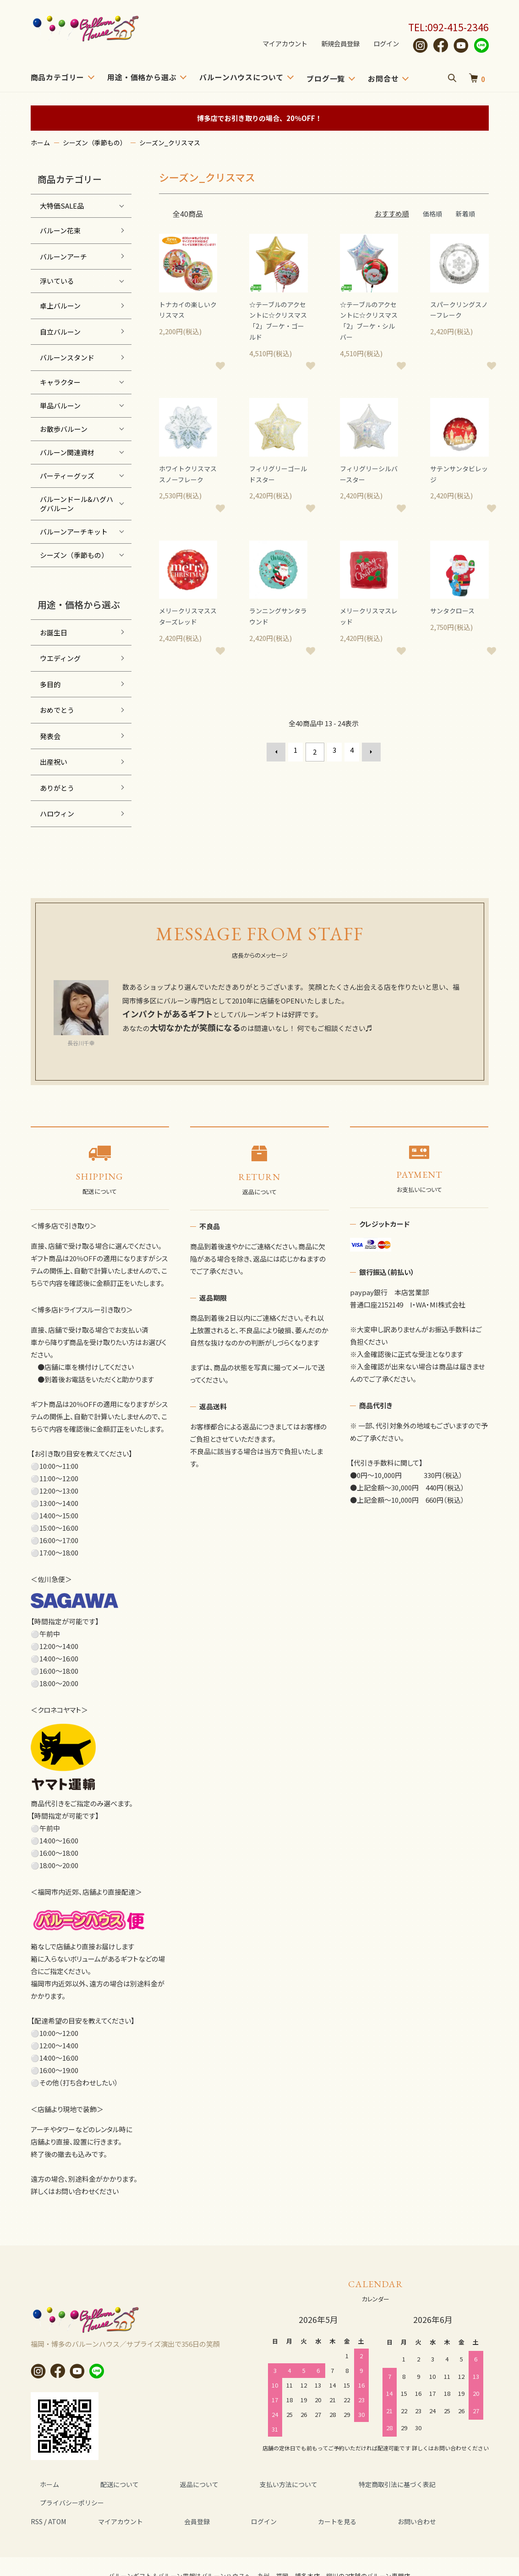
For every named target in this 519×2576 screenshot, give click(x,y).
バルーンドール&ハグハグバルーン (76, 503)
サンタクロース (454, 616)
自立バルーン (60, 331)
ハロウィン (57, 813)
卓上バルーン (60, 305)
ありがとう (57, 788)
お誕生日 (53, 632)
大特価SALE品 (62, 205)
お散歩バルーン (63, 429)
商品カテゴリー (58, 77)
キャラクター (60, 382)
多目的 (50, 684)
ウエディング (60, 658)
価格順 (430, 213)
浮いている (57, 281)
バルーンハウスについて (241, 77)
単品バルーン (60, 405)
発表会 (50, 736)
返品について (159, 2484)
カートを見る (284, 2502)
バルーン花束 (60, 230)
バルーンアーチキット (74, 531)
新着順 (464, 213)
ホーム (40, 142)
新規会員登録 (337, 44)
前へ (280, 756)
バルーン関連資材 (67, 452)
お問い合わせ (348, 2502)
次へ (367, 756)
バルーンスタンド (67, 357)
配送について (94, 2484)
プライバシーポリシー (427, 2484)
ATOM (59, 2502)
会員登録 (177, 2502)
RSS (37, 2502)
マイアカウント (279, 44)
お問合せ (383, 78)
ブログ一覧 (325, 78)
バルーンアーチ (63, 256)
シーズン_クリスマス (169, 142)
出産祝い (53, 762)
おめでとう (57, 710)
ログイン (385, 44)
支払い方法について (233, 2484)
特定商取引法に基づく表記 (328, 2484)
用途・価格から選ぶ (141, 77)
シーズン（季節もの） (94, 142)
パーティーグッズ (67, 475)
